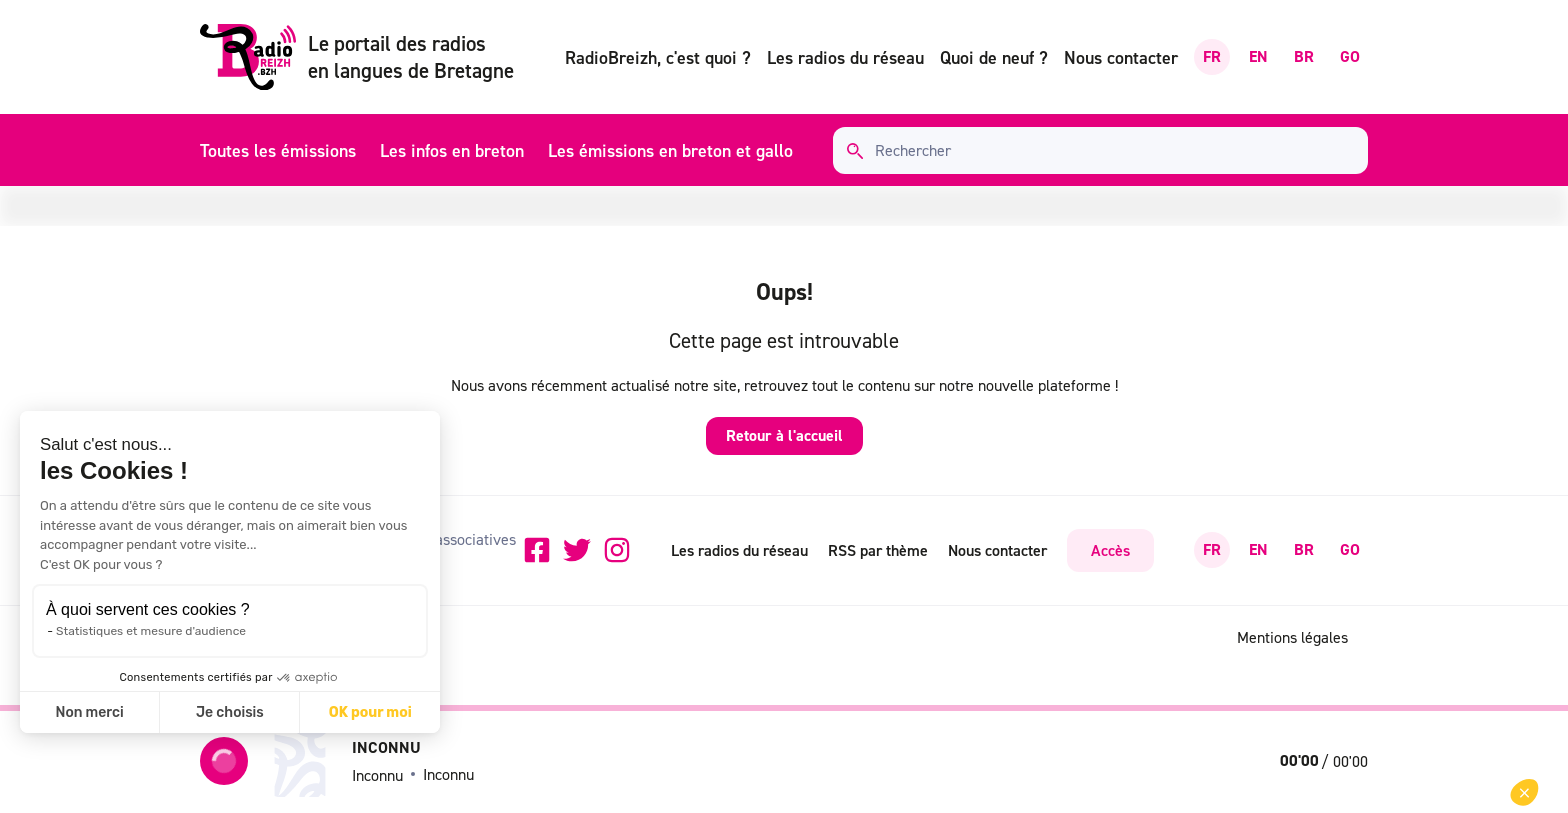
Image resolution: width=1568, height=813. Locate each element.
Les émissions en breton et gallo (670, 150)
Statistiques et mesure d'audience (151, 631)
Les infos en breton (452, 150)
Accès (1110, 550)
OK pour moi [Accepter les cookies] (370, 712)
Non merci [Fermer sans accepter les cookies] (89, 712)
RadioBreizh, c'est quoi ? (658, 57)
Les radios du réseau (845, 57)
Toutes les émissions (278, 150)
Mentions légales (1292, 637)
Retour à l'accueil (784, 435)
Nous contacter (1121, 57)
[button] (1524, 792)
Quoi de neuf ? (994, 57)
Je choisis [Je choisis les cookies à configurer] (230, 712)
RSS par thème (878, 550)
